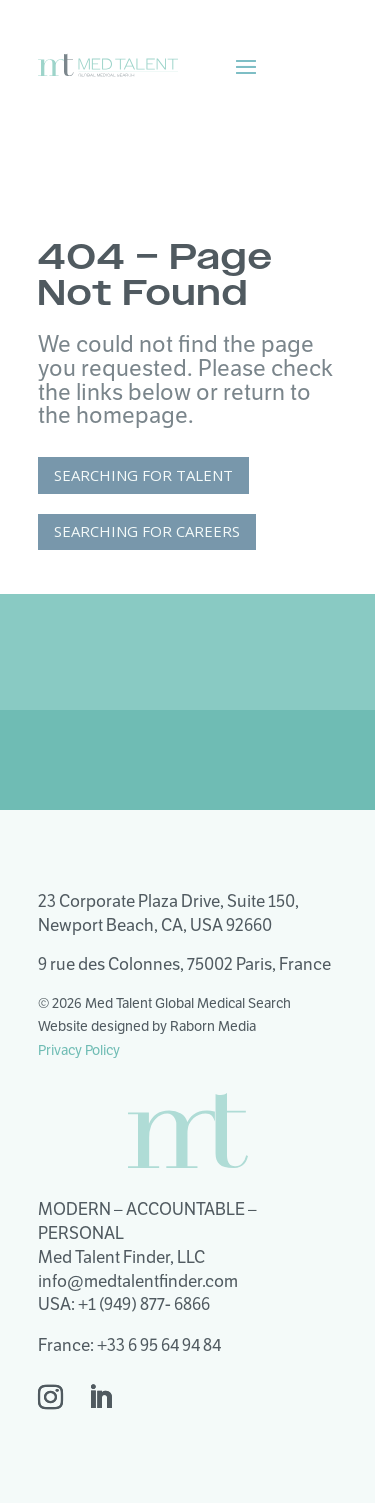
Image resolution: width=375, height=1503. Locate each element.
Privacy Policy (79, 1050)
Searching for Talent (143, 475)
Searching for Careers (147, 531)
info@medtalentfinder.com (138, 1281)
